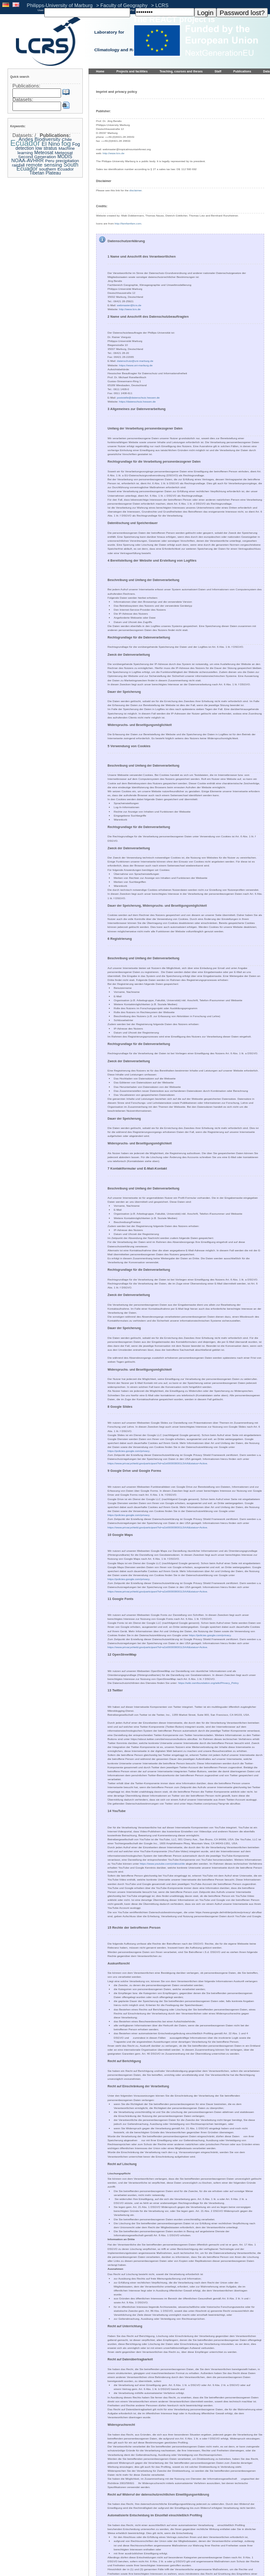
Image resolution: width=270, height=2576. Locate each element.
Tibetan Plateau (45, 173)
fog (66, 143)
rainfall (18, 165)
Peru (49, 160)
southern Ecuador (56, 169)
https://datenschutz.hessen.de (137, 401)
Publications (242, 71)
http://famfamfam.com (128, 223)
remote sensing (44, 164)
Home (100, 71)
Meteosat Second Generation (45, 154)
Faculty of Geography (123, 5)
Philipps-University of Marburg (60, 5)
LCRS (162, 5)
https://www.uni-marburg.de (136, 365)
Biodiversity (47, 139)
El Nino (51, 144)
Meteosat (43, 152)
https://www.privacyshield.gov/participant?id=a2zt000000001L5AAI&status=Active (157, 1463)
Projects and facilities (132, 71)
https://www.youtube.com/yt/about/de (162, 1863)
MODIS (65, 156)
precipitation (67, 160)
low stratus (46, 148)
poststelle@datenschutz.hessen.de (138, 397)
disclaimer (135, 190)
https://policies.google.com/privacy (129, 1450)
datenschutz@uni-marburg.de (135, 360)
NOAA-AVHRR (28, 160)
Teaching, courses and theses (180, 71)
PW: (132, 9)
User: (41, 9)
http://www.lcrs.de (113, 153)
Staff (218, 71)
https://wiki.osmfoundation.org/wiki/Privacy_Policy (208, 1682)
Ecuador (25, 143)
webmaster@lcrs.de (129, 305)
